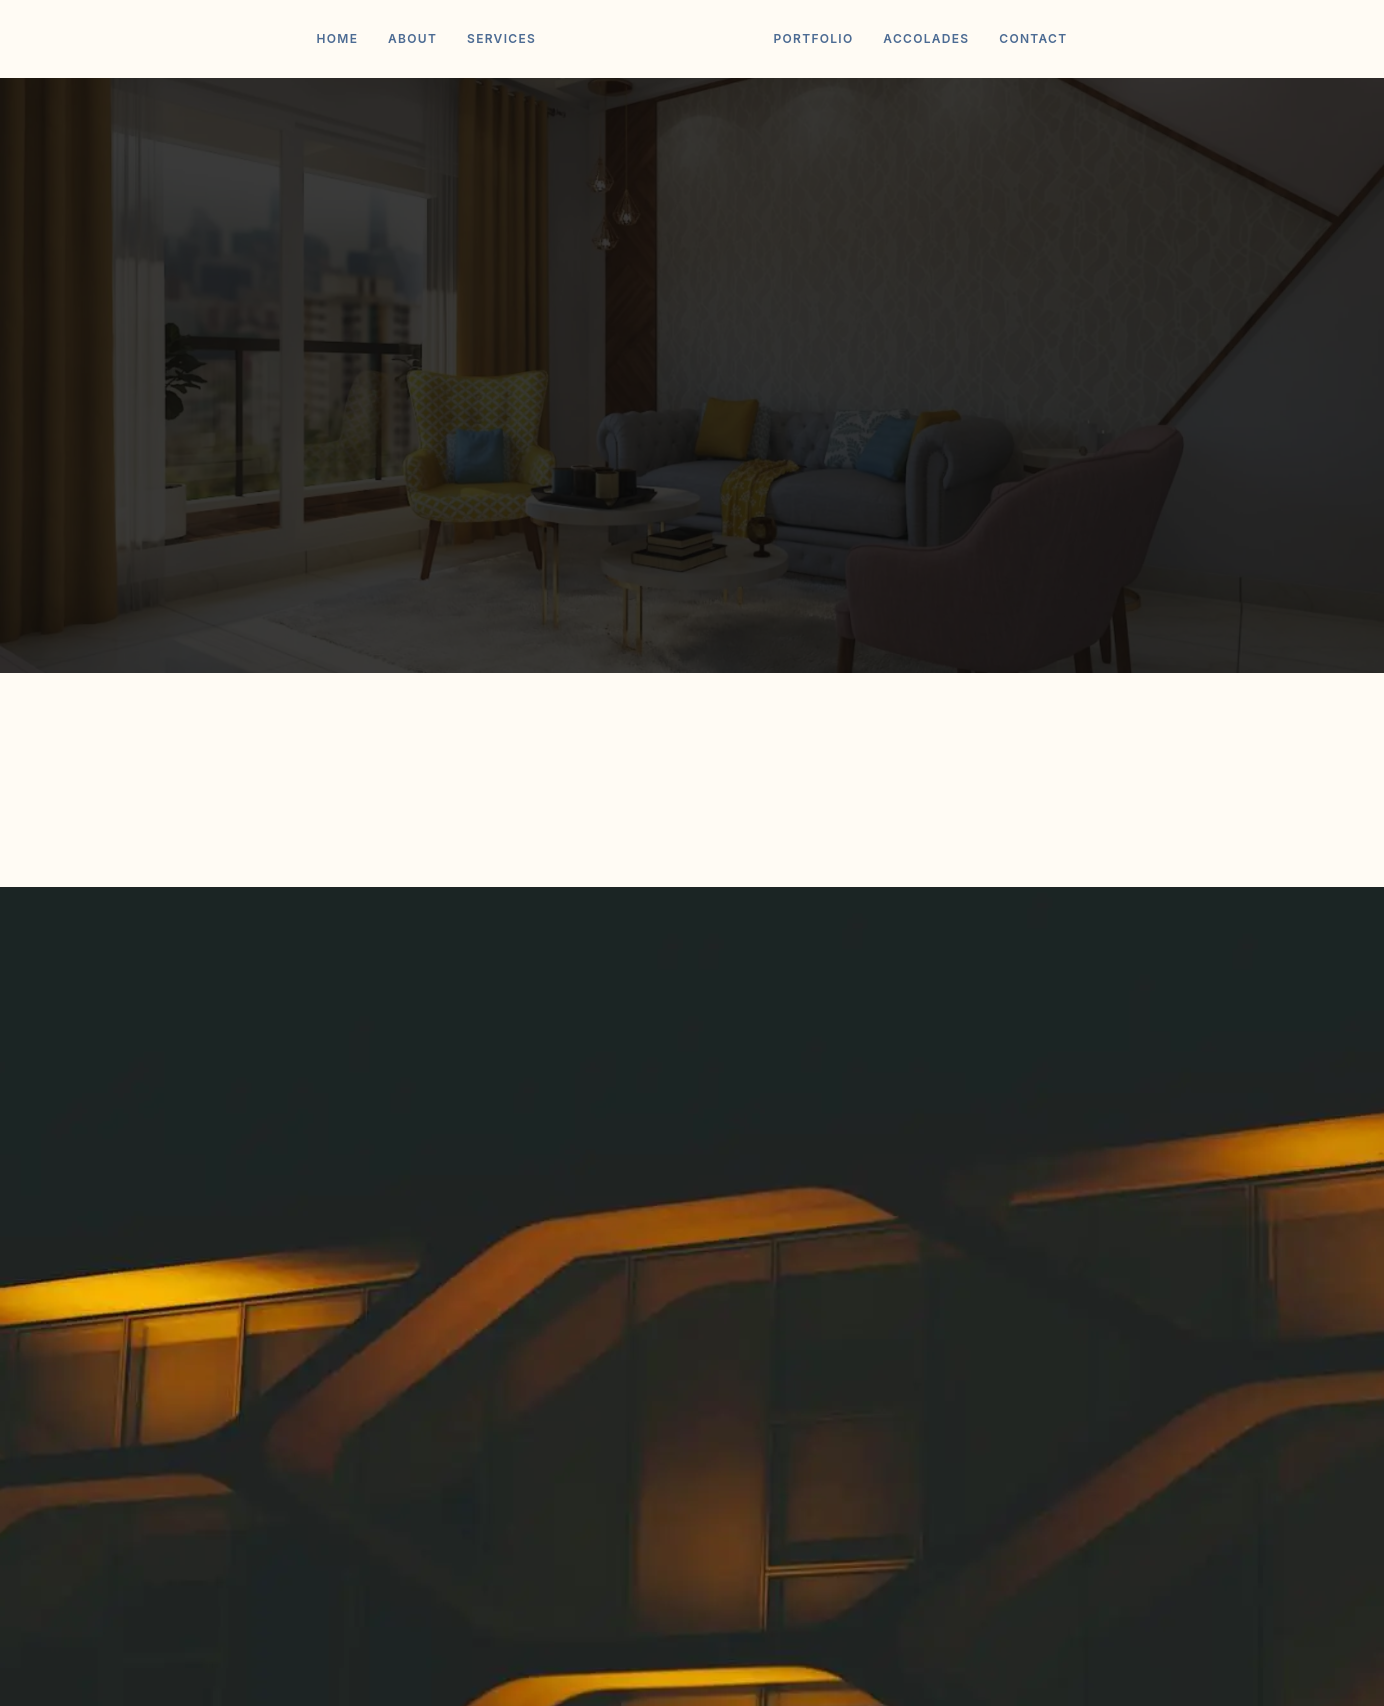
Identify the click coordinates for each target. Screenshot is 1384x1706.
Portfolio (813, 38)
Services (501, 38)
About (412, 38)
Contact (1033, 38)
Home (338, 38)
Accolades (926, 38)
